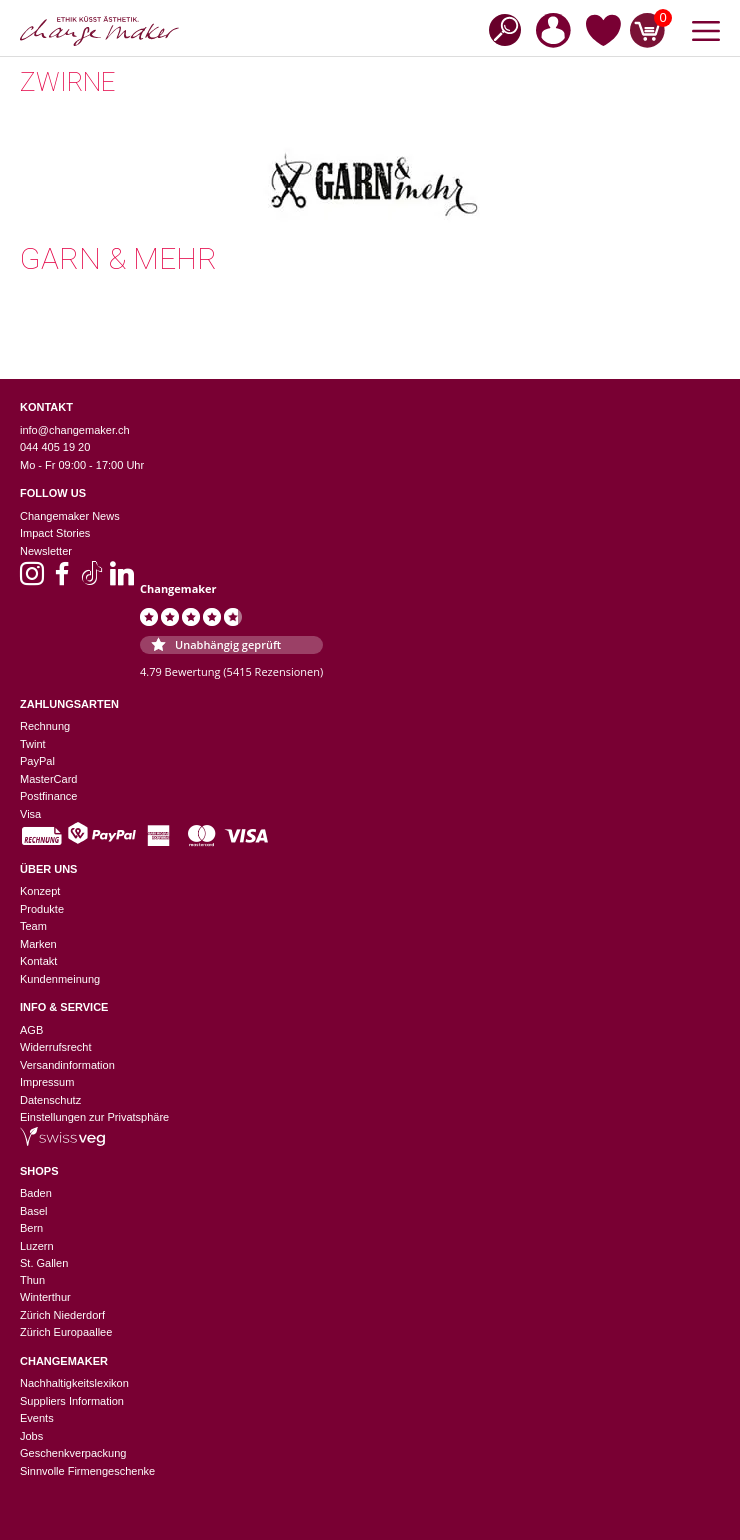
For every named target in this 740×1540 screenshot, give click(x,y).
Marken (38, 944)
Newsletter (46, 551)
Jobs (31, 1436)
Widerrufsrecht (56, 1047)
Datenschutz (50, 1100)
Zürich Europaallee (66, 1332)
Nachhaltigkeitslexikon (74, 1383)
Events (37, 1418)
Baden (36, 1193)
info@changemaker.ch (75, 430)
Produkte (42, 909)
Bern (31, 1228)
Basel (34, 1211)
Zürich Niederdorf (62, 1315)
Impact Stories (55, 533)
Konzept (40, 891)
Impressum (47, 1082)
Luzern (37, 1246)
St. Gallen (44, 1263)
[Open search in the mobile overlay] (499, 28)
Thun (32, 1280)
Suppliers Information (72, 1401)
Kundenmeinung (60, 979)
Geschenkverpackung (73, 1453)
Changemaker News (70, 516)
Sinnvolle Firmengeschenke (87, 1471)
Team (33, 926)
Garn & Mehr (118, 258)
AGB (31, 1030)
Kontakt (38, 961)
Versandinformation (67, 1065)
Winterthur (45, 1297)
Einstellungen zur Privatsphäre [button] (94, 1117)
